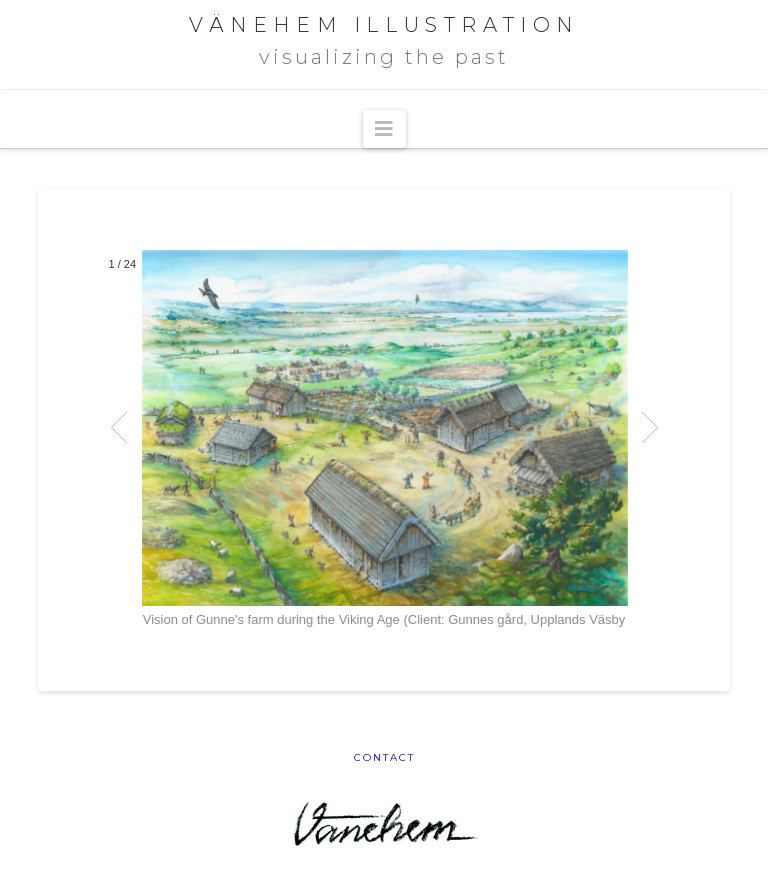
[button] (384, 129)
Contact (384, 757)
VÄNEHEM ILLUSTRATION (384, 25)
